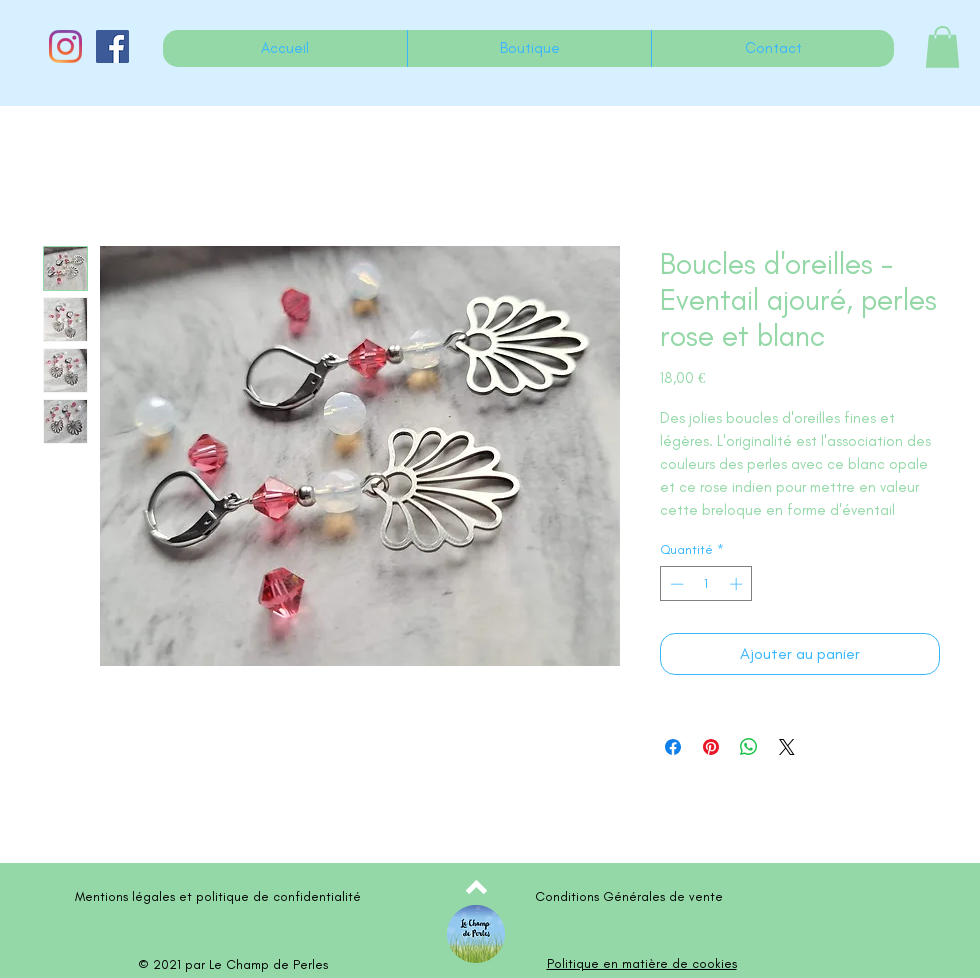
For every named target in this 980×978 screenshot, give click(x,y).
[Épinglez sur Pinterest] (711, 747)
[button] (942, 47)
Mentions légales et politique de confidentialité (218, 896)
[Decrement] (675, 584)
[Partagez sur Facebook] (673, 747)
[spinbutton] (706, 584)
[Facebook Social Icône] (112, 46)
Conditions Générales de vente (629, 896)
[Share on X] (787, 747)
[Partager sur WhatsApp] (749, 747)
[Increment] (738, 584)
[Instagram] (65, 46)
